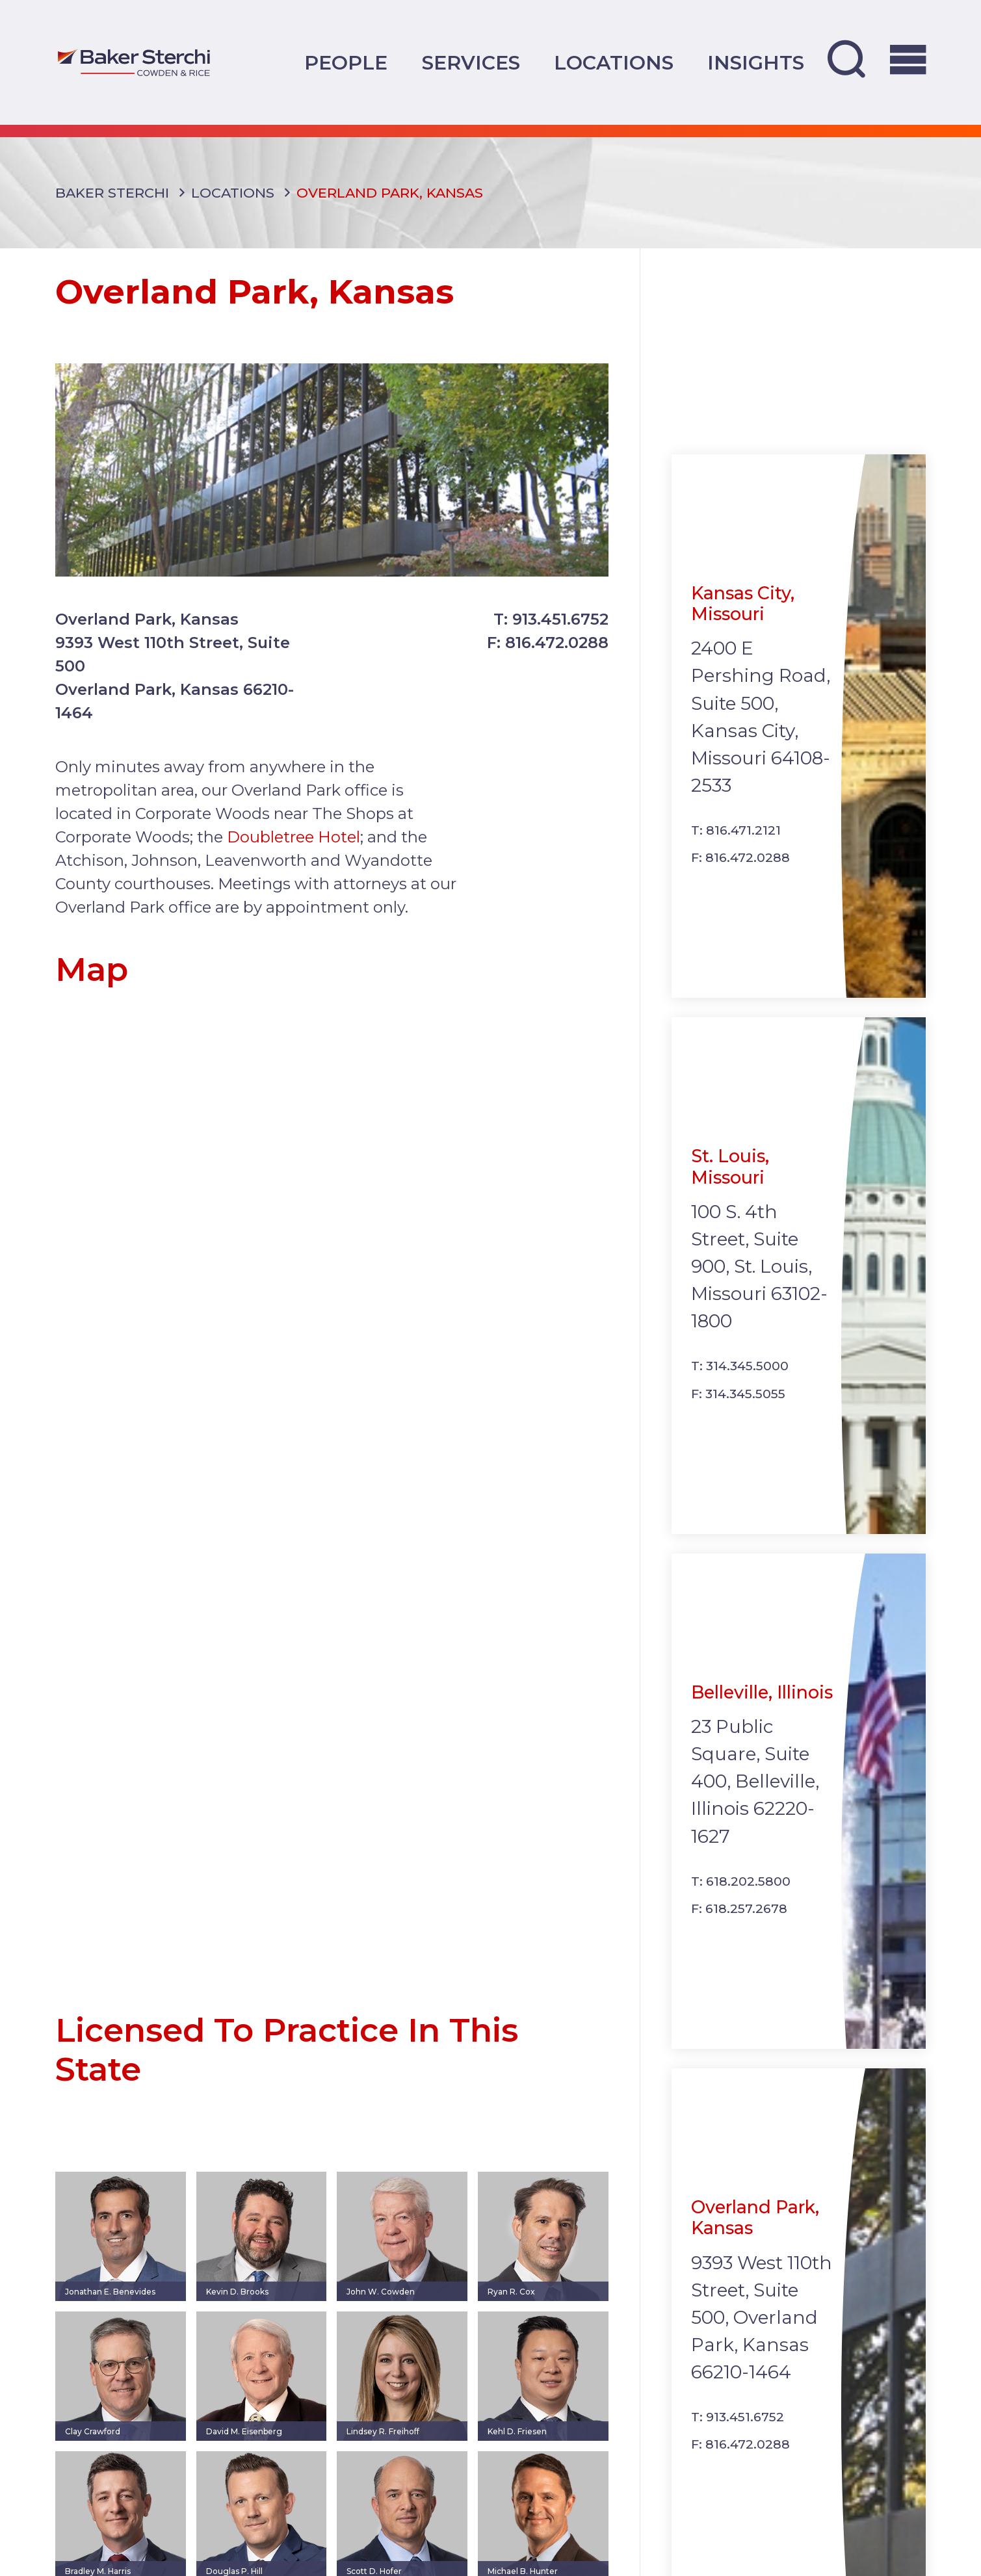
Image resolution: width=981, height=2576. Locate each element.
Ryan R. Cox (511, 2306)
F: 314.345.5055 (738, 1408)
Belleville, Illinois (762, 1707)
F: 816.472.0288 (547, 656)
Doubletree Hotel (293, 851)
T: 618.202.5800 (741, 1895)
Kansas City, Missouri (742, 618)
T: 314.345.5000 (740, 1380)
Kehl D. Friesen (517, 2446)
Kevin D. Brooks (237, 2306)
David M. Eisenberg (244, 2446)
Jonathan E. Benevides (110, 2306)
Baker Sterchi (112, 207)
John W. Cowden (381, 2306)
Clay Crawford (92, 2446)
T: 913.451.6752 (550, 633)
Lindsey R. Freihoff (383, 2446)
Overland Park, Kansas (755, 2232)
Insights (755, 62)
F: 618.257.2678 (739, 1923)
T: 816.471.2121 (736, 845)
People (345, 62)
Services (471, 62)
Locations (614, 62)
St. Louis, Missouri (730, 1181)
